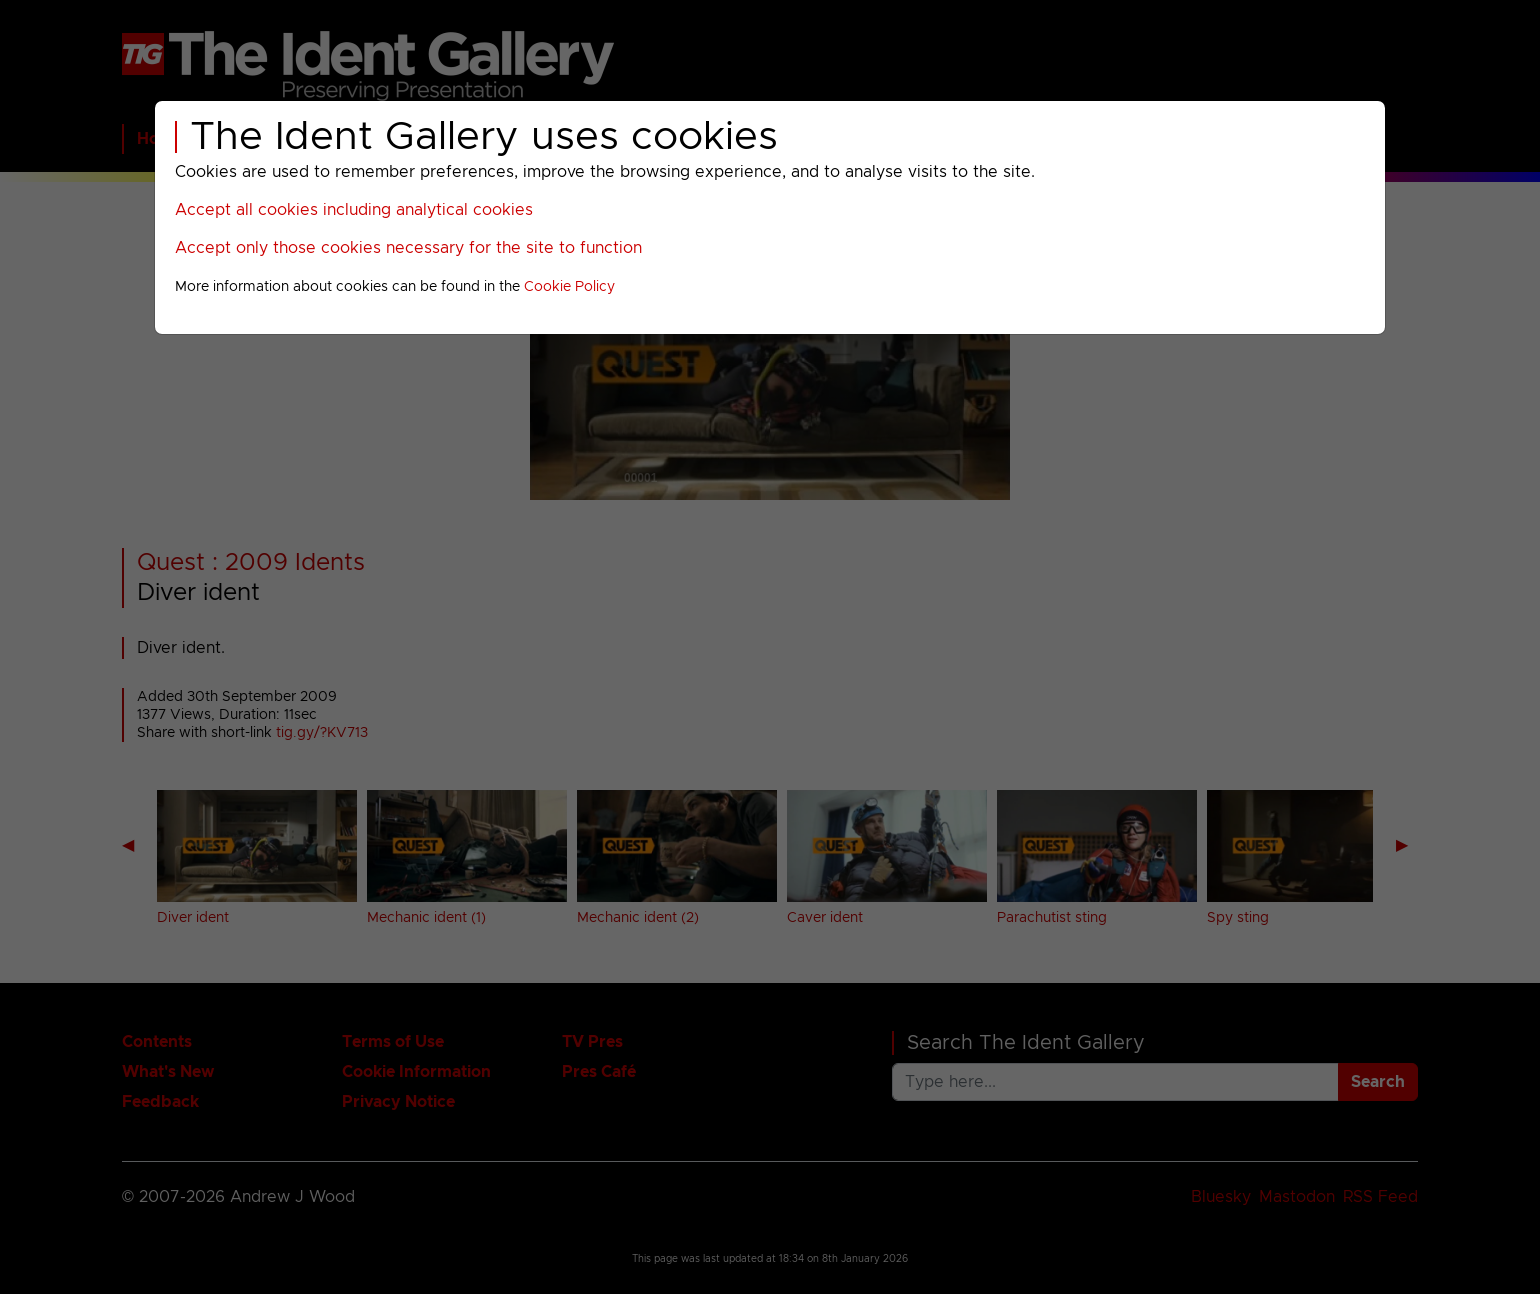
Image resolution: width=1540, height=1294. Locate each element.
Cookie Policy (569, 287)
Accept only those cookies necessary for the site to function (408, 248)
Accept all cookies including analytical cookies (354, 210)
